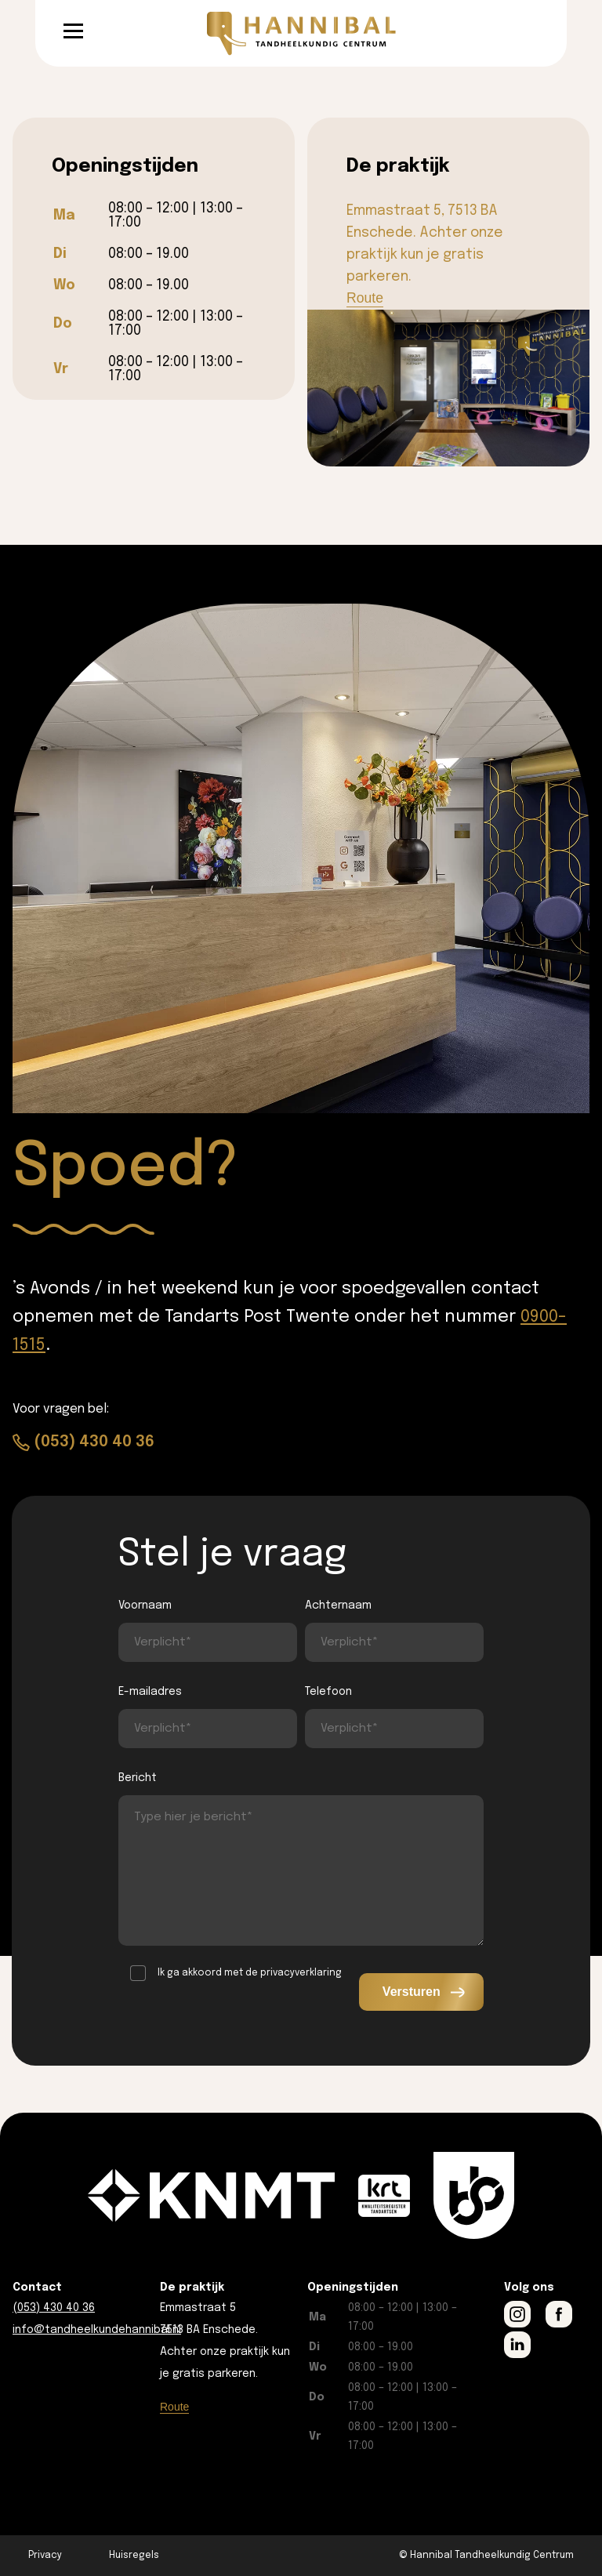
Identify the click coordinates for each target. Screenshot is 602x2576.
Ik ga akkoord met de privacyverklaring (250, 1973)
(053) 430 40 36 (94, 1442)
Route (364, 298)
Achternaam (338, 1605)
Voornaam (145, 1605)
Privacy (45, 2555)
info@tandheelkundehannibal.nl (97, 2329)
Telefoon (328, 1691)
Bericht (137, 1777)
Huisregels (134, 2555)
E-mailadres (150, 1691)
